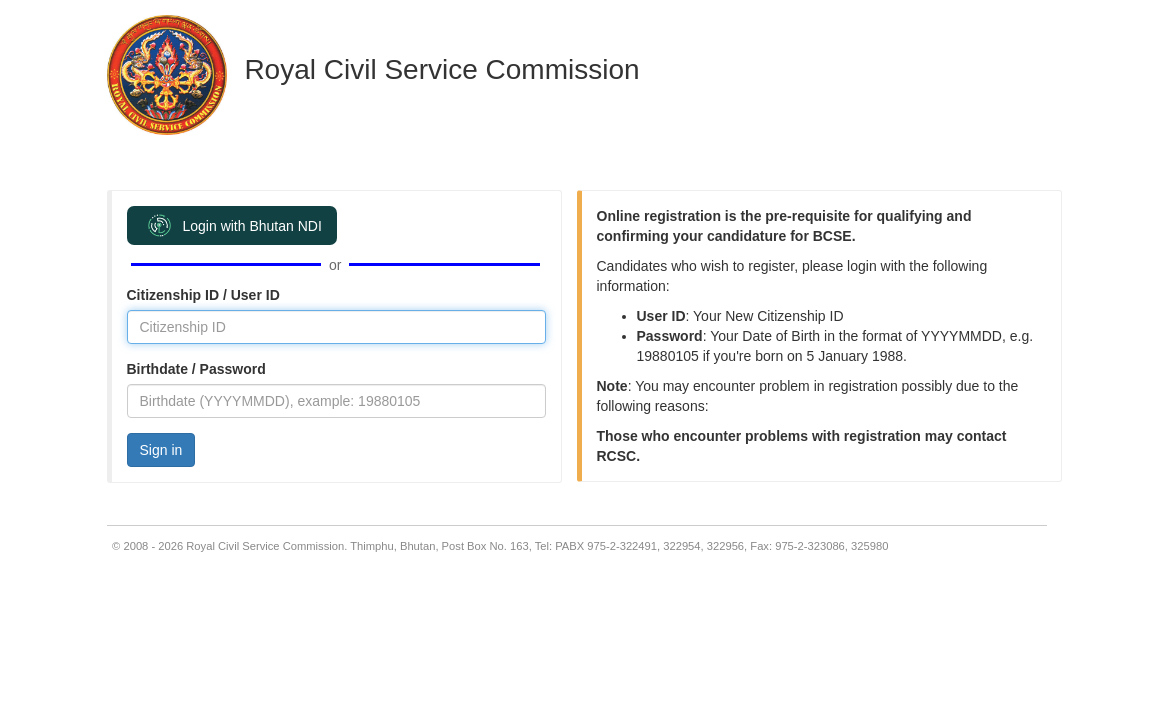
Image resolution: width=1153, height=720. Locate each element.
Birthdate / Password (196, 369)
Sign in (161, 450)
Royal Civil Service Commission (441, 69)
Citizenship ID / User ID (203, 295)
